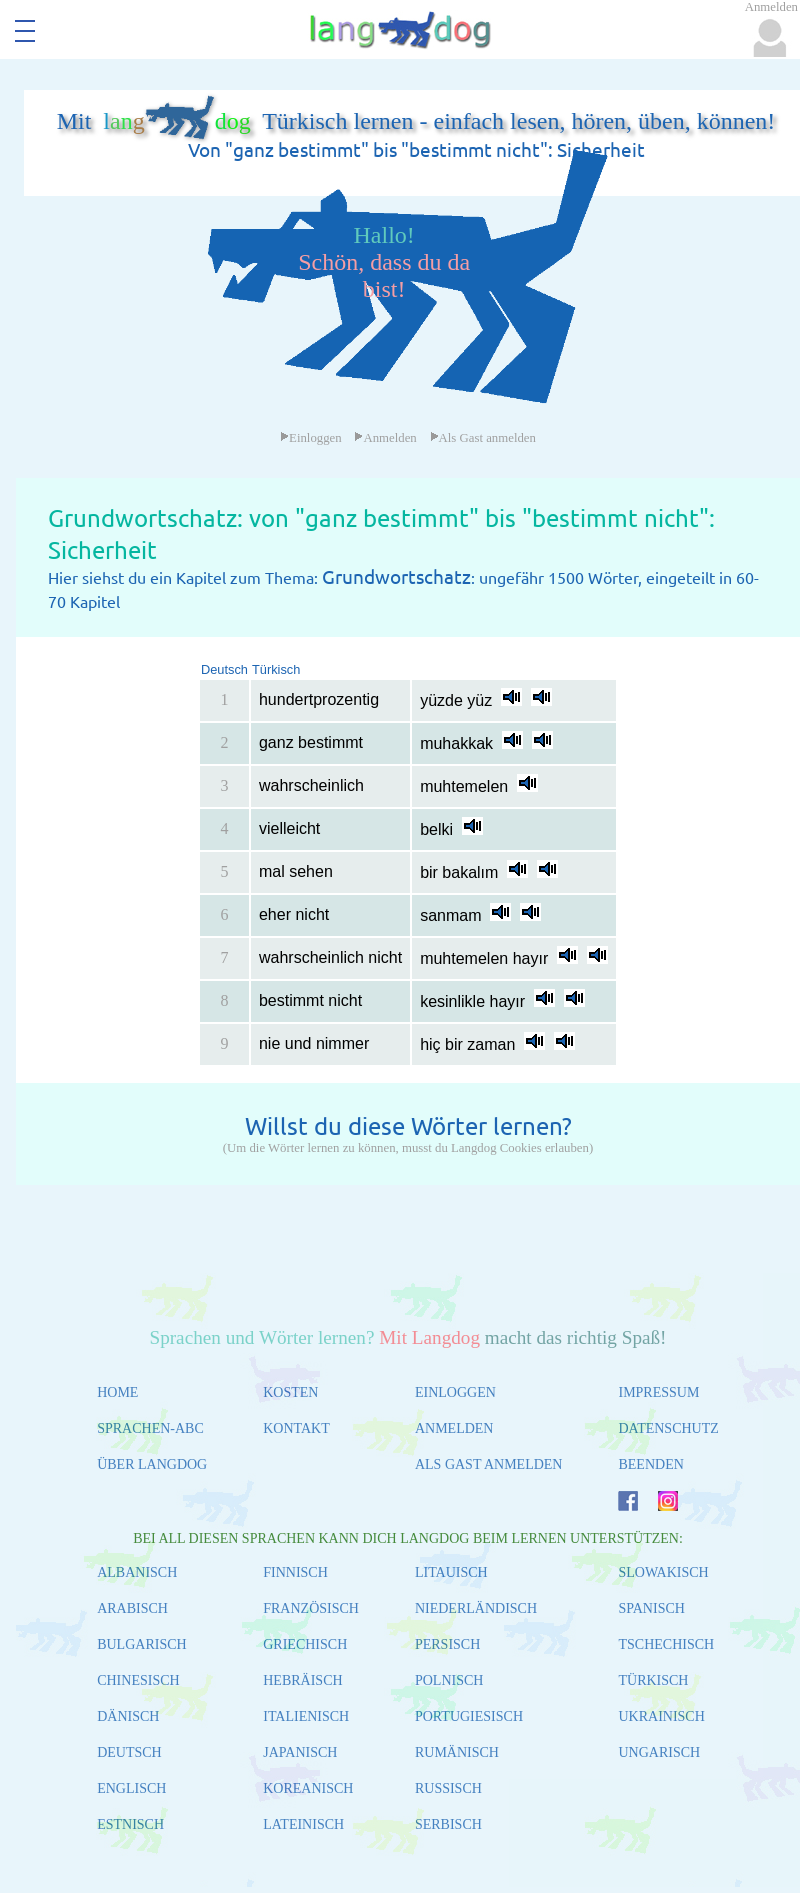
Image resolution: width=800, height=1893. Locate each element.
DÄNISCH (128, 1716)
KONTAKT (296, 1428)
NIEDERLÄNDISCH (476, 1608)
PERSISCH (447, 1644)
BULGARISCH (141, 1644)
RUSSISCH (448, 1788)
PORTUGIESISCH (469, 1716)
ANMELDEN (454, 1428)
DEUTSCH (129, 1752)
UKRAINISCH (661, 1716)
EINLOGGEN (455, 1392)
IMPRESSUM (658, 1392)
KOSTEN (290, 1392)
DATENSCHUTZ (668, 1428)
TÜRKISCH (653, 1680)
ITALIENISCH (306, 1716)
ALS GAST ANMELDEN (489, 1464)
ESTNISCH (130, 1824)
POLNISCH (449, 1680)
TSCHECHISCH (666, 1644)
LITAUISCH (451, 1572)
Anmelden (385, 438)
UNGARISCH (659, 1752)
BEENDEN (650, 1464)
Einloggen (311, 438)
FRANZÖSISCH (311, 1608)
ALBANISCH (137, 1572)
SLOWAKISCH (663, 1572)
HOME (117, 1392)
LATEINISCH (303, 1824)
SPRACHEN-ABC (150, 1428)
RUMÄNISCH (457, 1752)
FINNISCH (295, 1572)
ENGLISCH (131, 1788)
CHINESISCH (138, 1680)
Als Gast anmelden (483, 438)
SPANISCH (651, 1608)
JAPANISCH (300, 1752)
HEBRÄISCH (302, 1680)
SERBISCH (448, 1824)
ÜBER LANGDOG (152, 1464)
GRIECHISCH (305, 1644)
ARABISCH (132, 1608)
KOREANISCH (308, 1788)
